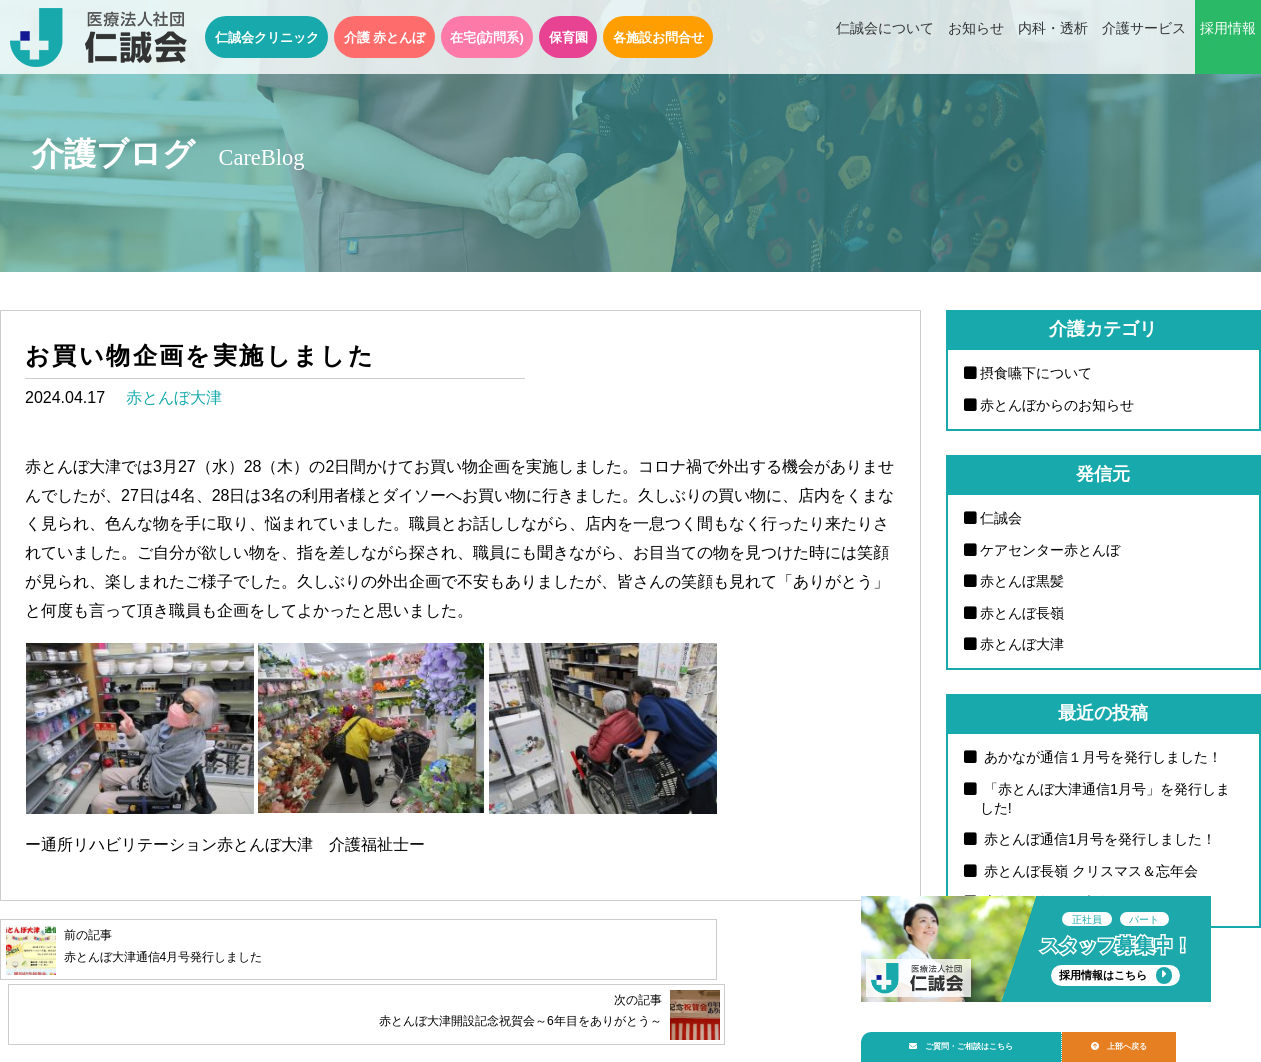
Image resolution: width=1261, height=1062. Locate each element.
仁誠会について (885, 38)
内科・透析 (1053, 38)
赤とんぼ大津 (174, 397)
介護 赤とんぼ (385, 37)
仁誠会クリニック (267, 37)
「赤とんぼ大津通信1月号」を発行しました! (1105, 798)
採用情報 (1228, 38)
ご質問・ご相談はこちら (974, 1038)
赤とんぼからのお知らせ (1057, 405)
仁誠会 (1001, 518)
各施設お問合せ (658, 37)
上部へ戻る (1150, 1038)
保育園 (568, 37)
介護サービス (1144, 38)
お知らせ (976, 38)
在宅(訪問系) (487, 37)
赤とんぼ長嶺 (1022, 613)
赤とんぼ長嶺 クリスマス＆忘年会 (1089, 871)
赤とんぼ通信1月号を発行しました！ (1098, 839)
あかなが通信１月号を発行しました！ (1101, 757)
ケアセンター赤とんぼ (1050, 550)
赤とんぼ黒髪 (1022, 581)
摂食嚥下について (1036, 373)
